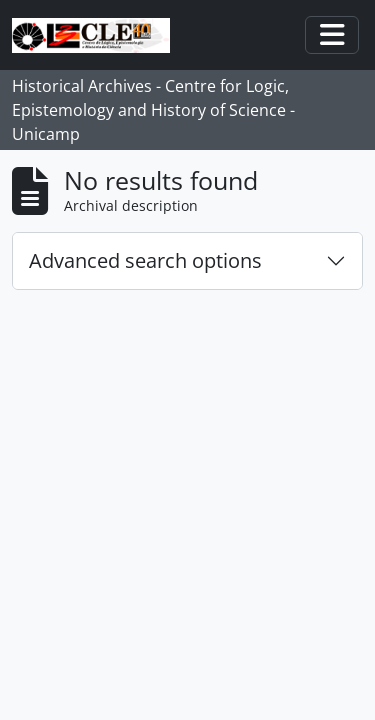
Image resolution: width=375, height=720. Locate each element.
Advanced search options (145, 260)
